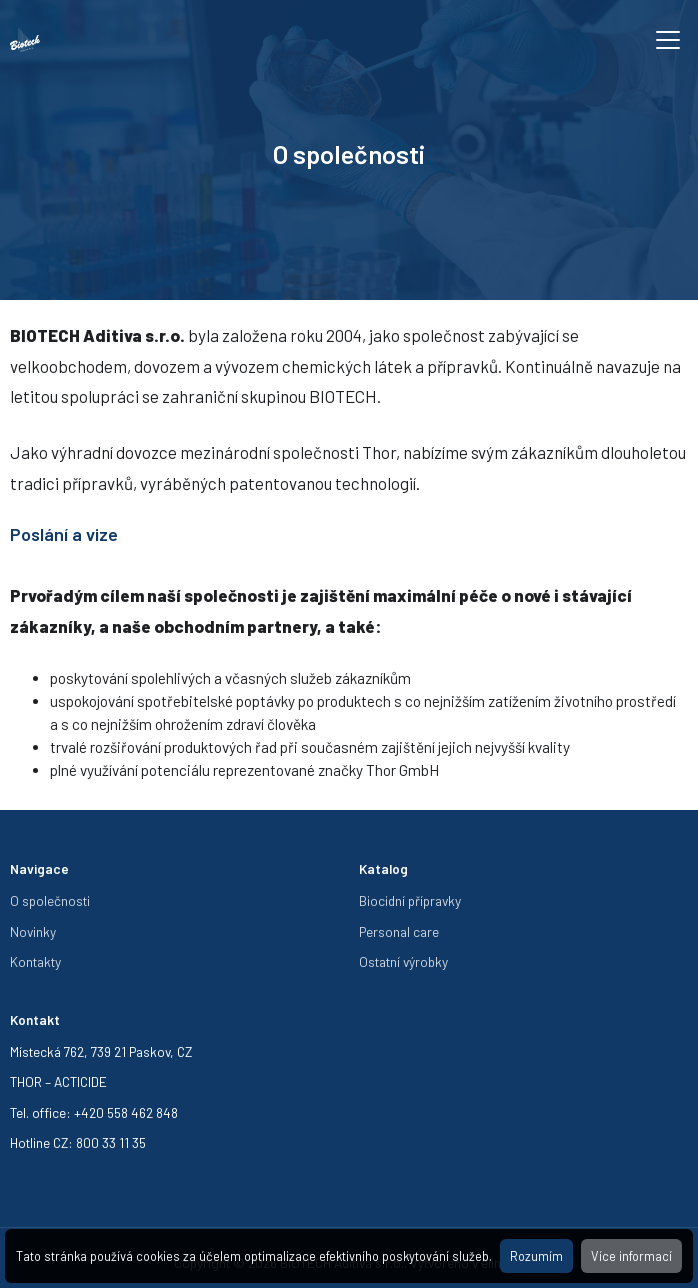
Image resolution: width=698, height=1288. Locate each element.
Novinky (33, 931)
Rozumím (536, 1256)
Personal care (399, 931)
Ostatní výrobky (403, 961)
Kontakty (35, 961)
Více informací (631, 1256)
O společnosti (50, 900)
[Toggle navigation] (668, 40)
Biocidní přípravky (410, 900)
